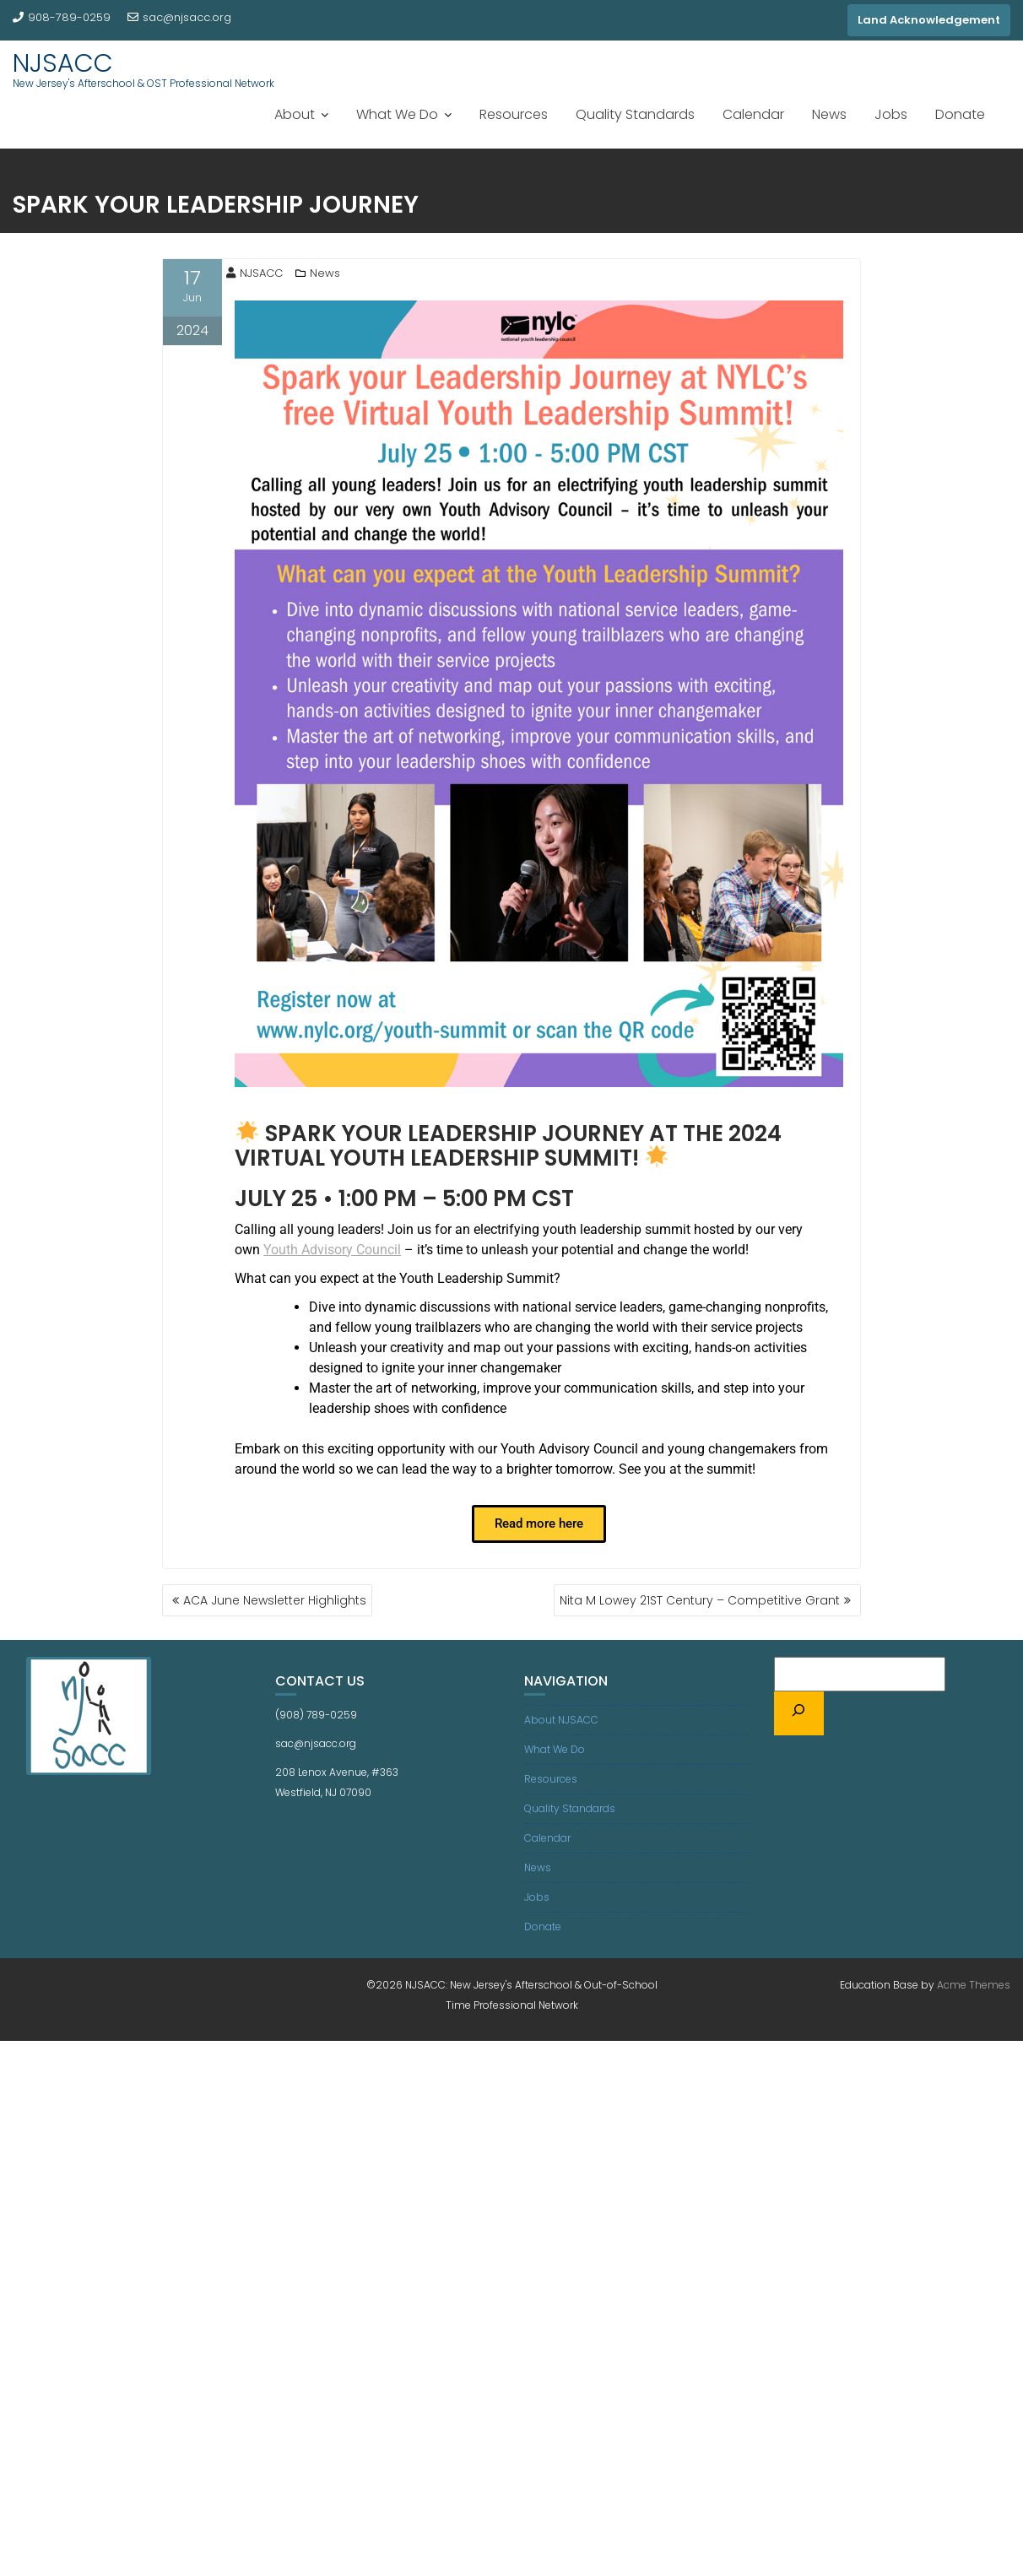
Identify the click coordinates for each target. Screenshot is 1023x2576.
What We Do (397, 114)
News (829, 114)
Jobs (890, 114)
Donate (960, 114)
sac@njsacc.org (179, 17)
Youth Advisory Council (332, 1250)
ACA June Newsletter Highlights (274, 1600)
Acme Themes (973, 1985)
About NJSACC (561, 1720)
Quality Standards (635, 114)
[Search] (799, 1713)
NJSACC (63, 63)
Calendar (753, 114)
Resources (513, 114)
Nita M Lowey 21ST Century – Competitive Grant (700, 1600)
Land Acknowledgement (929, 20)
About (294, 114)
